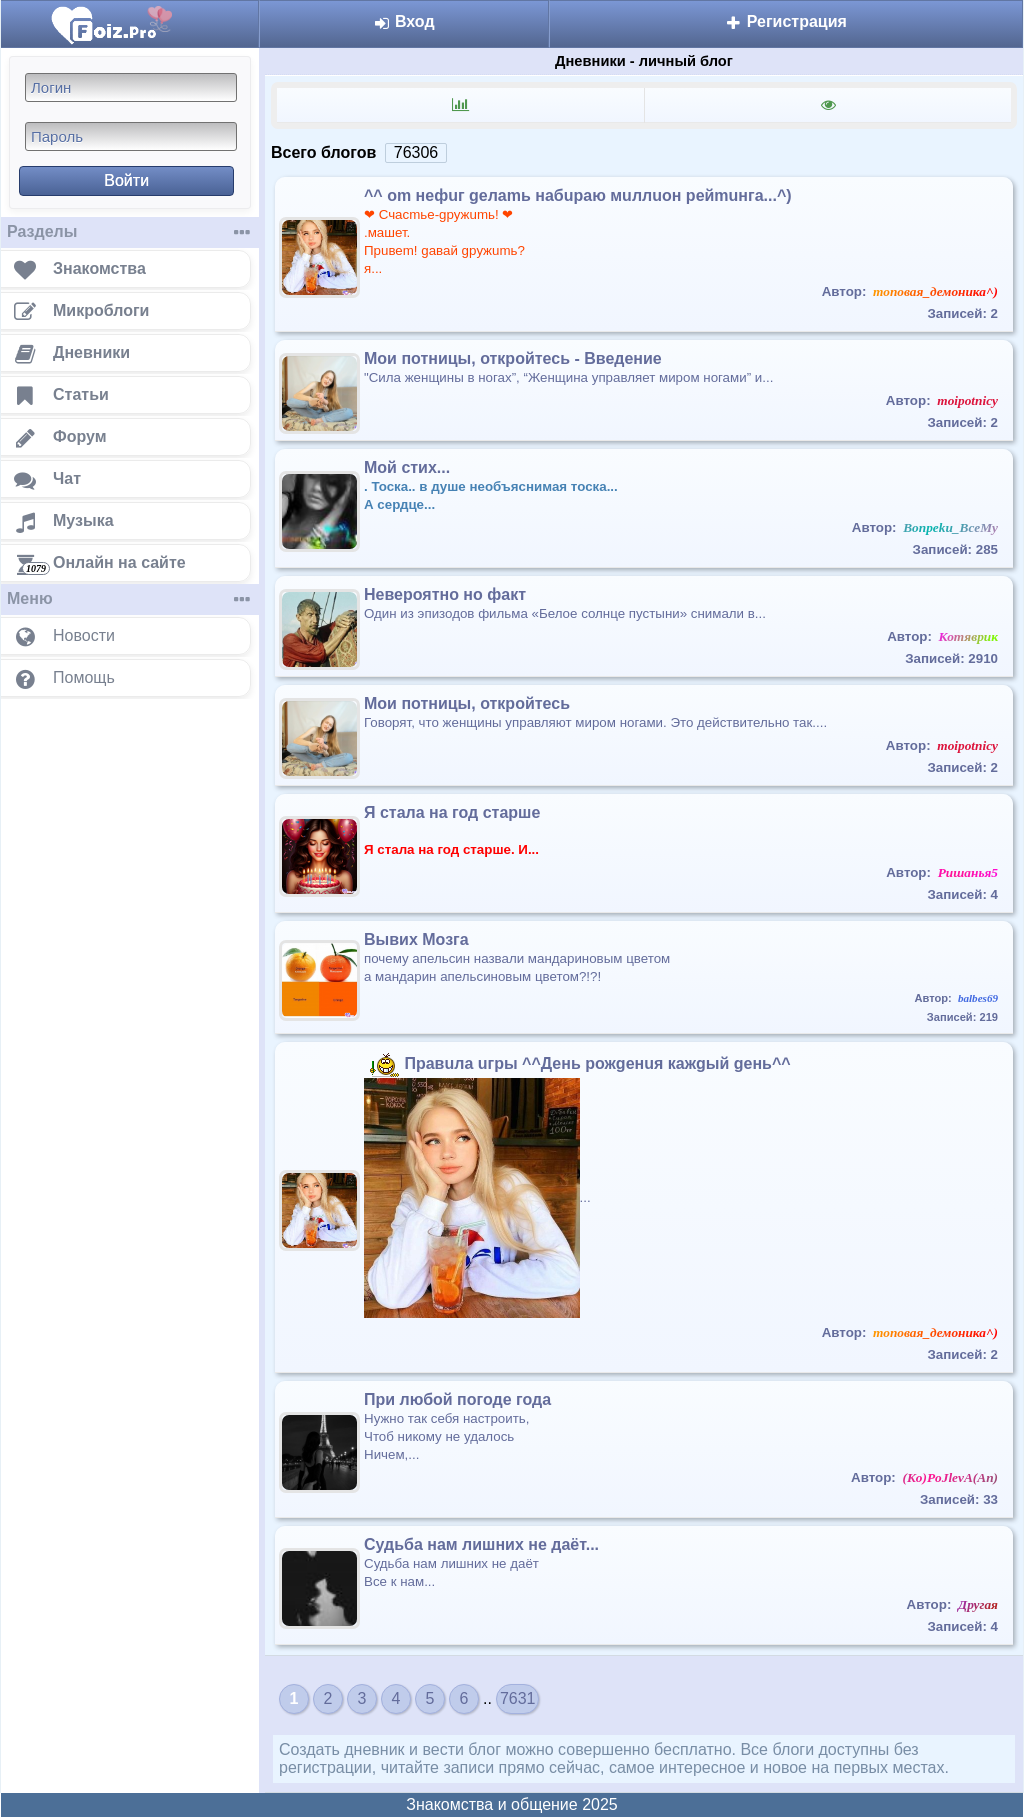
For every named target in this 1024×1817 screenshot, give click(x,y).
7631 (518, 1698)
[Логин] (131, 87)
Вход (404, 21)
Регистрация (786, 21)
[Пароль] (131, 136)
